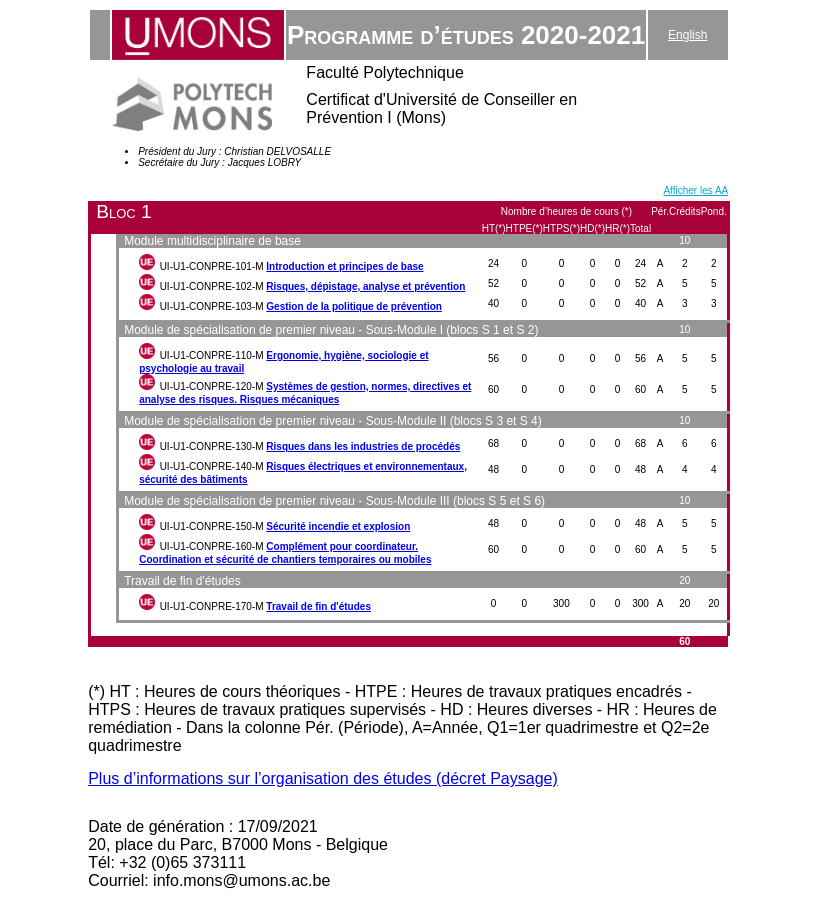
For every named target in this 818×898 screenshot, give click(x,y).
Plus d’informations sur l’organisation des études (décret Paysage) (323, 778)
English (687, 35)
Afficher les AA (695, 190)
